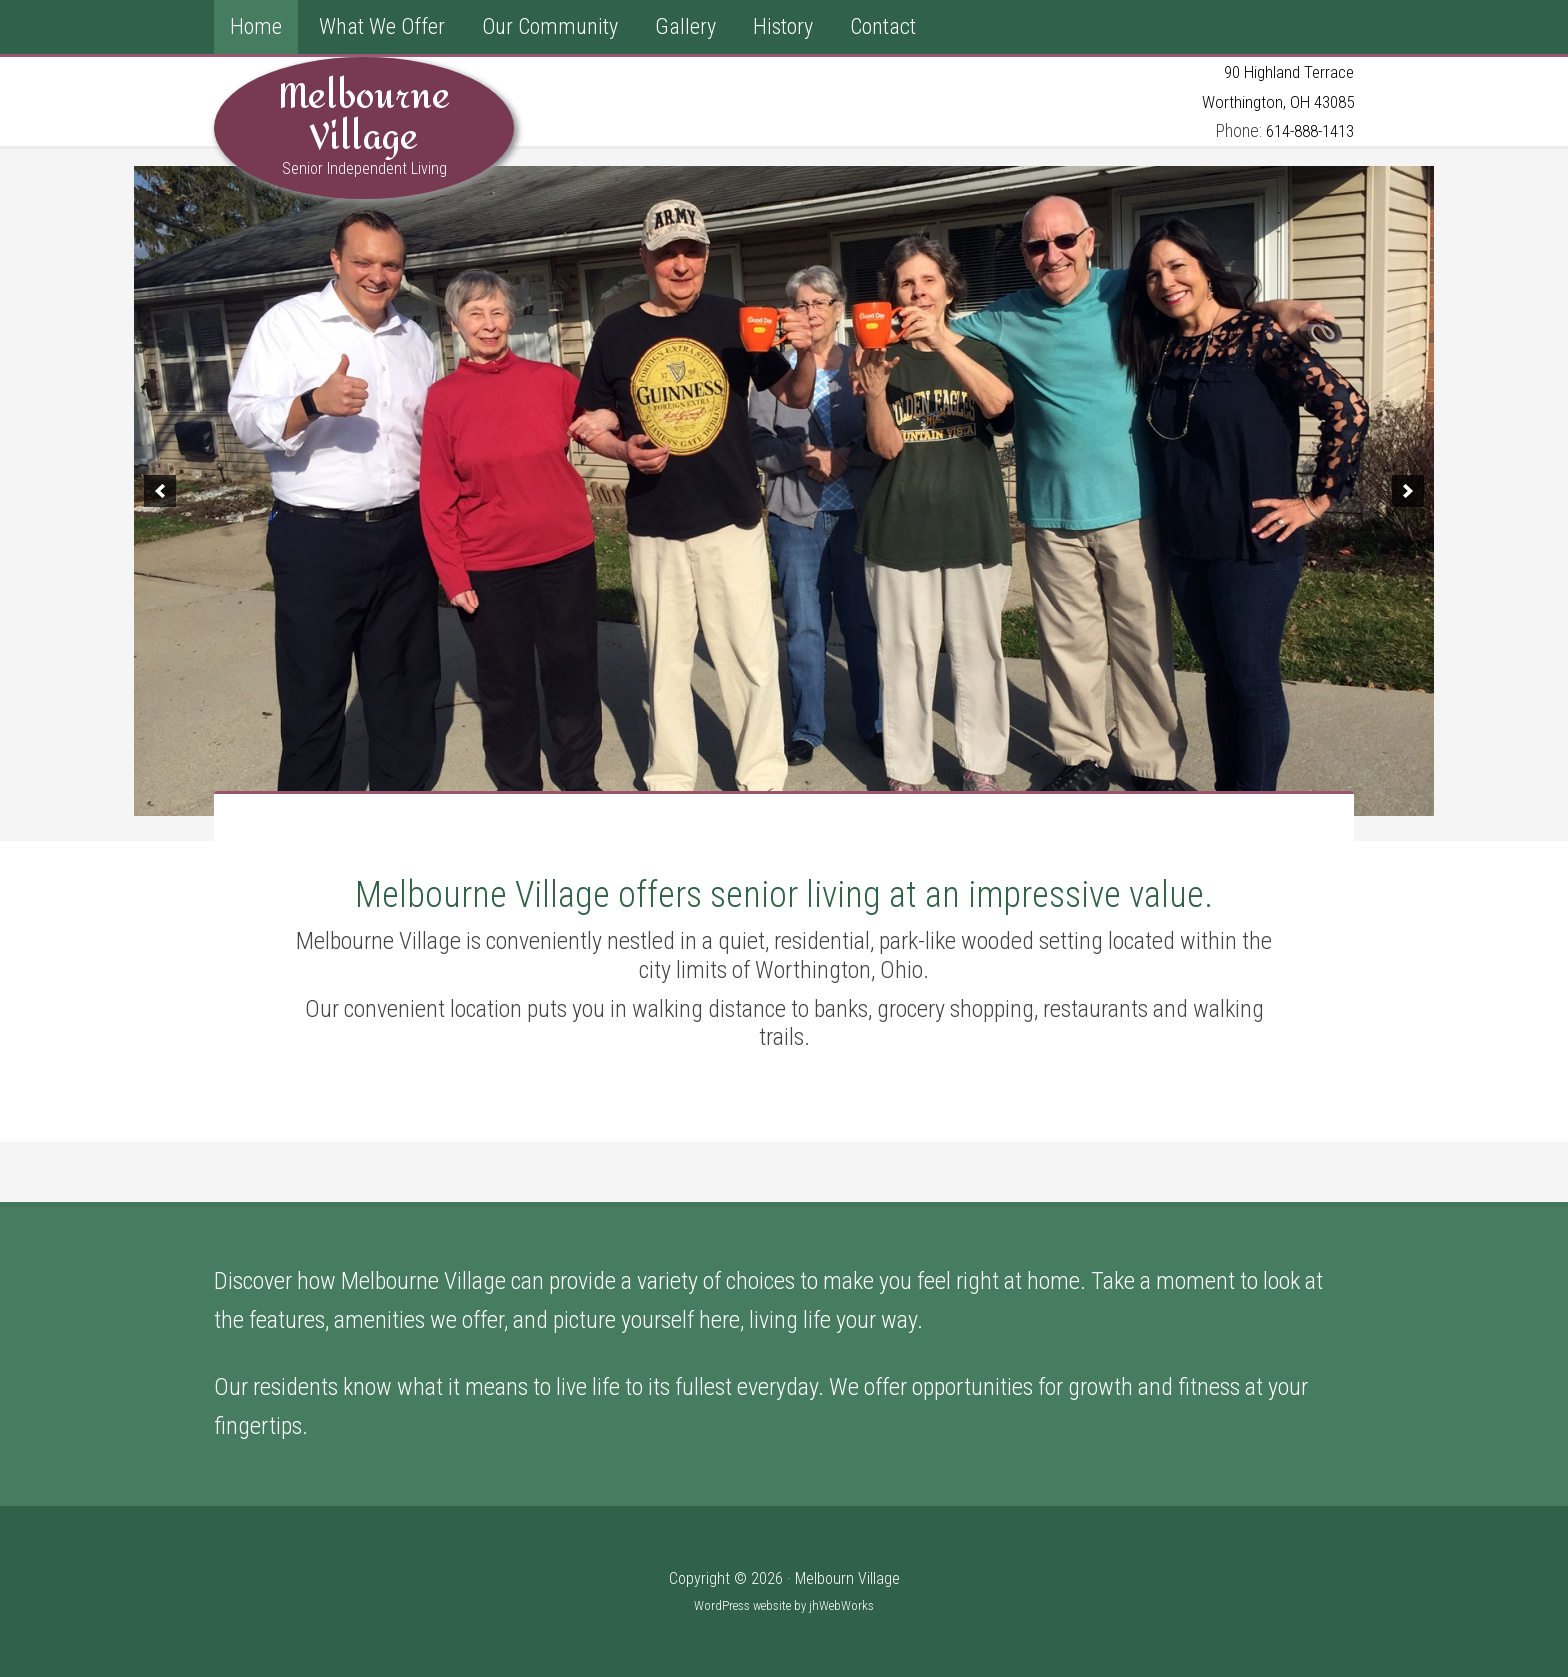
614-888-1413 (1304, 130)
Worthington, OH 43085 (1274, 100)
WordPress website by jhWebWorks (784, 1604)
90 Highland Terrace (1285, 71)
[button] (160, 490)
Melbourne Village (364, 117)
